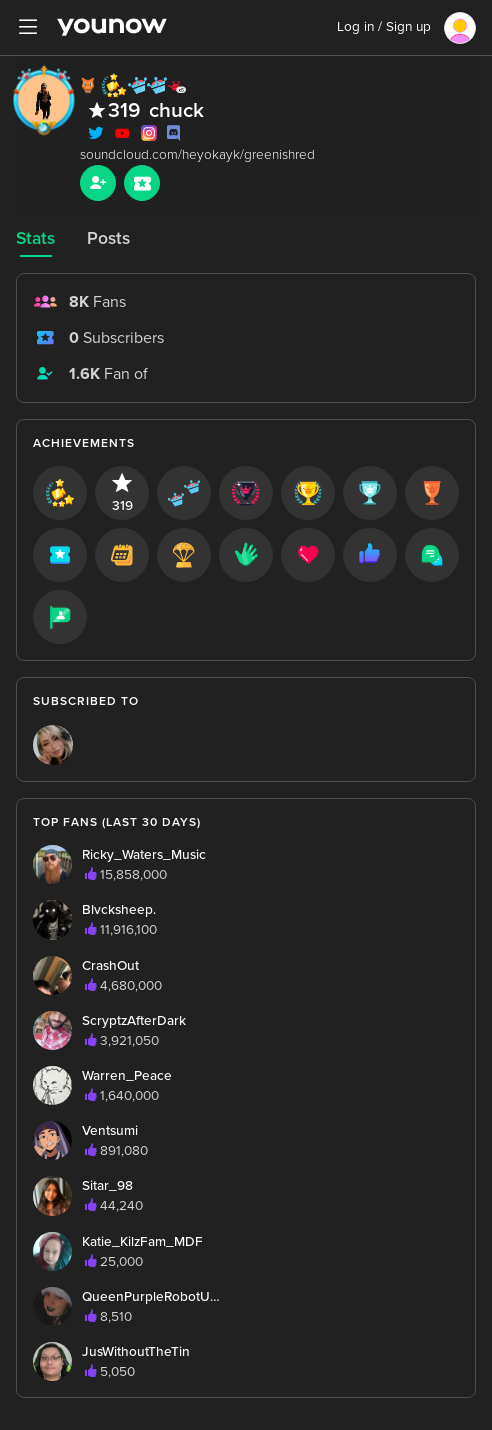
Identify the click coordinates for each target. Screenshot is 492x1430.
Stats (35, 238)
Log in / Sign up (384, 27)
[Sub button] (142, 183)
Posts (108, 238)
